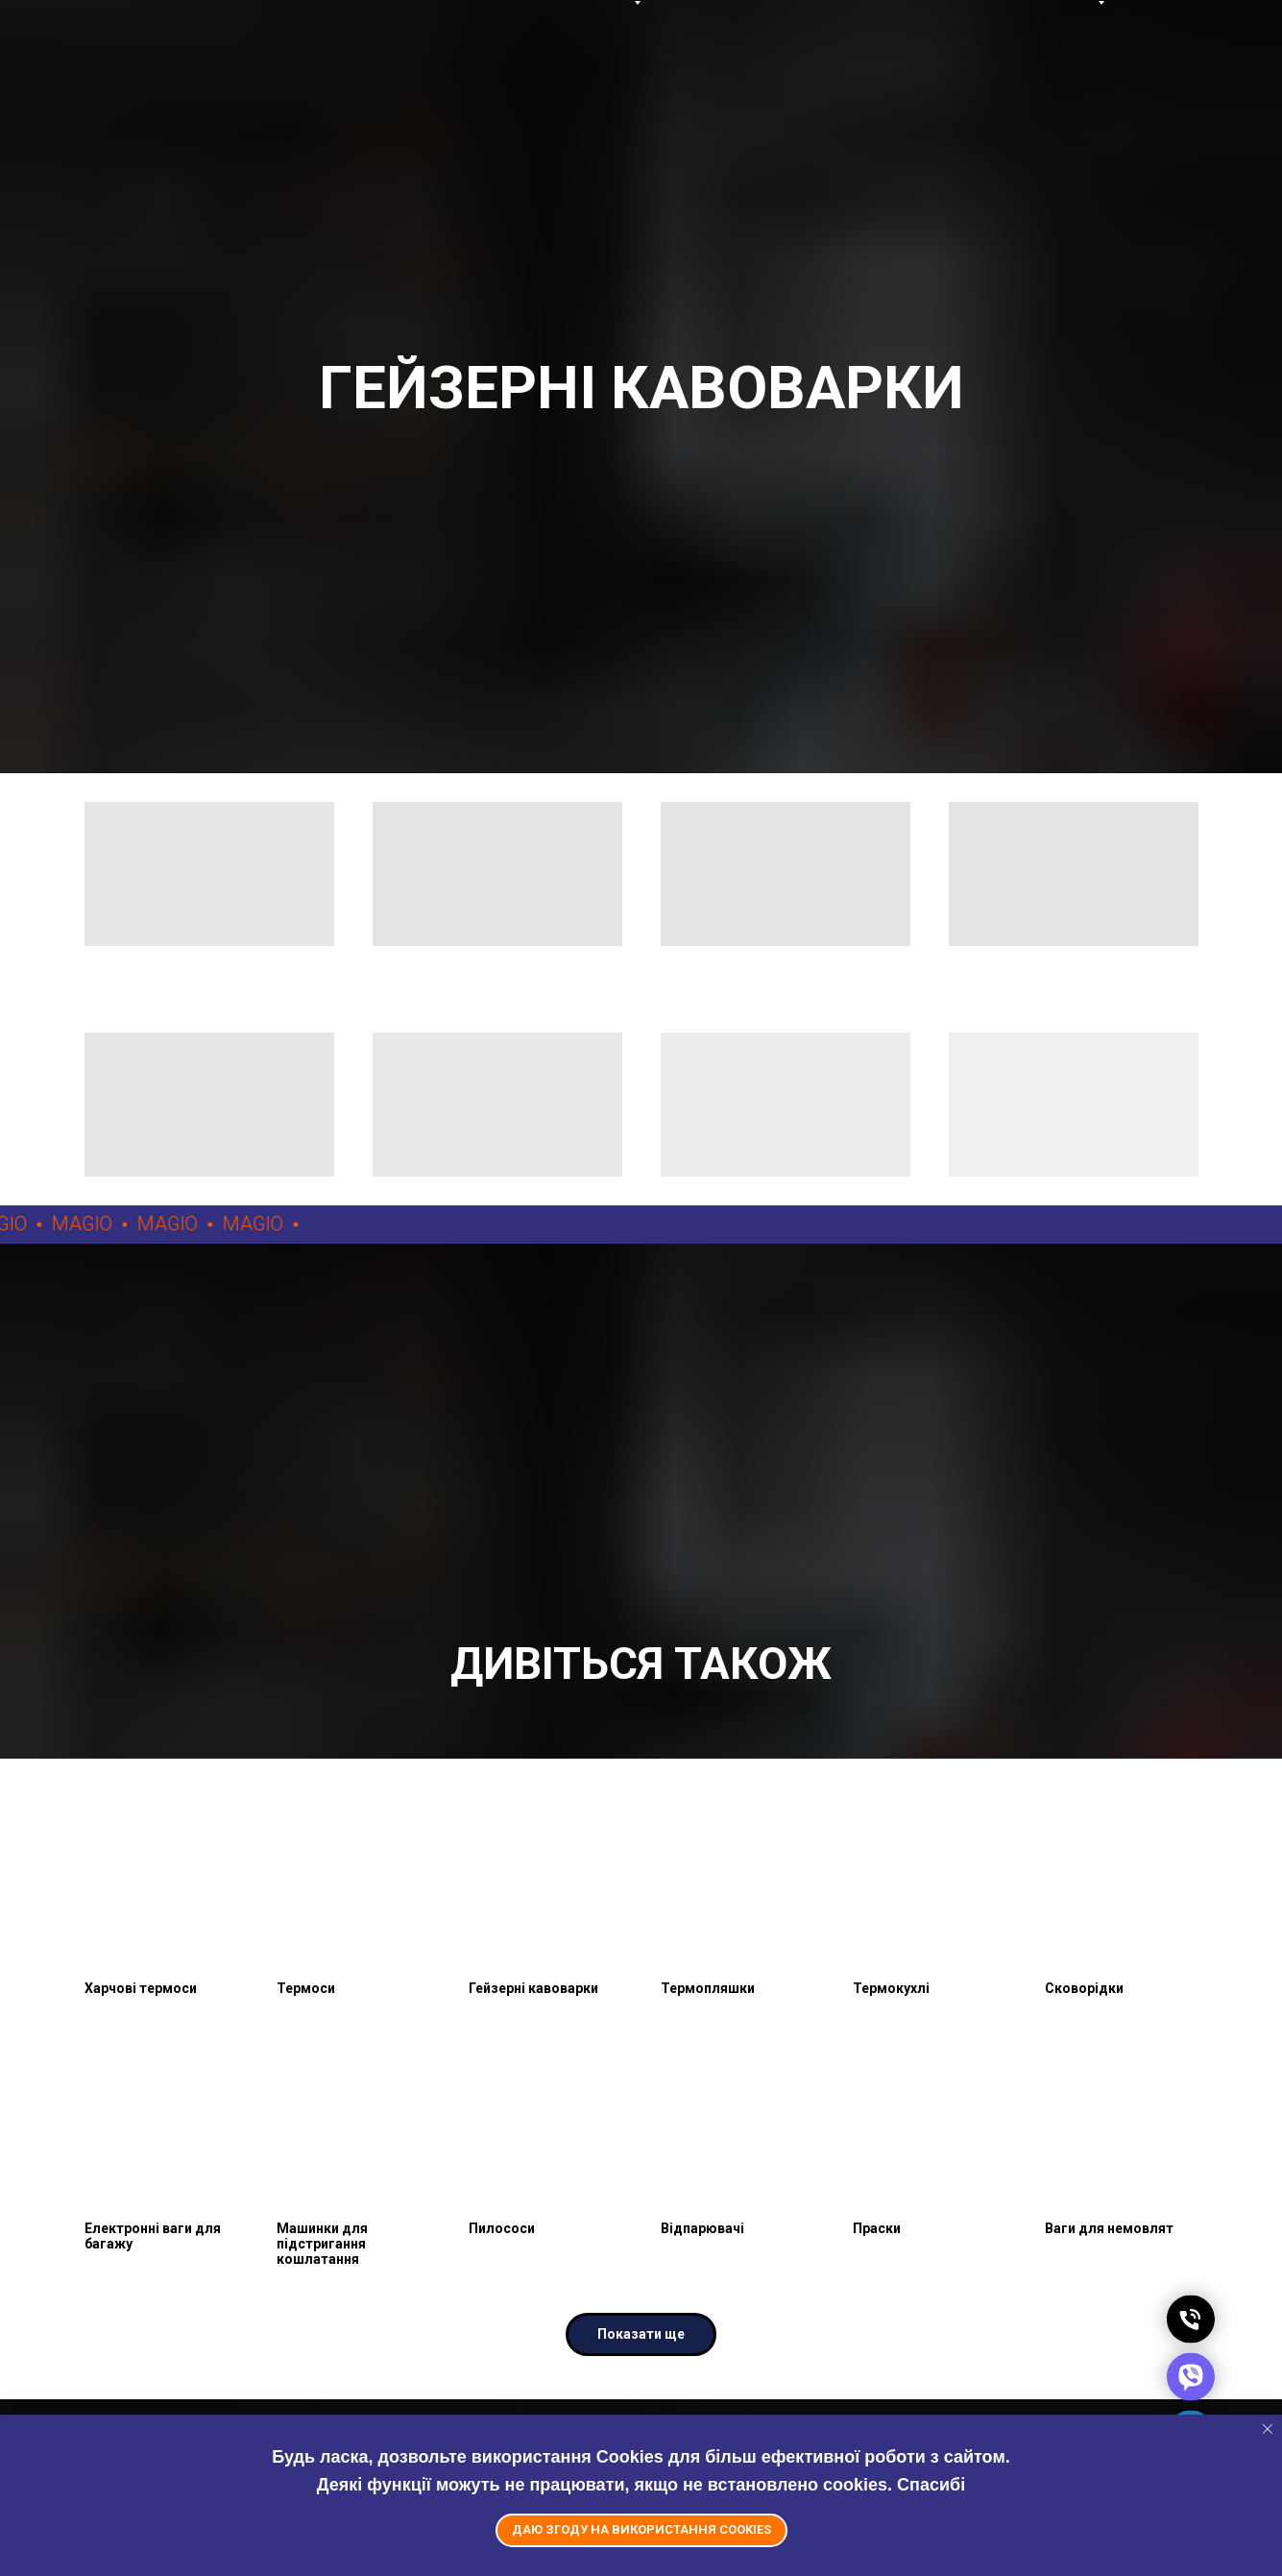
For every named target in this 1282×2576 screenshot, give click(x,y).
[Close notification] (1267, 2429)
